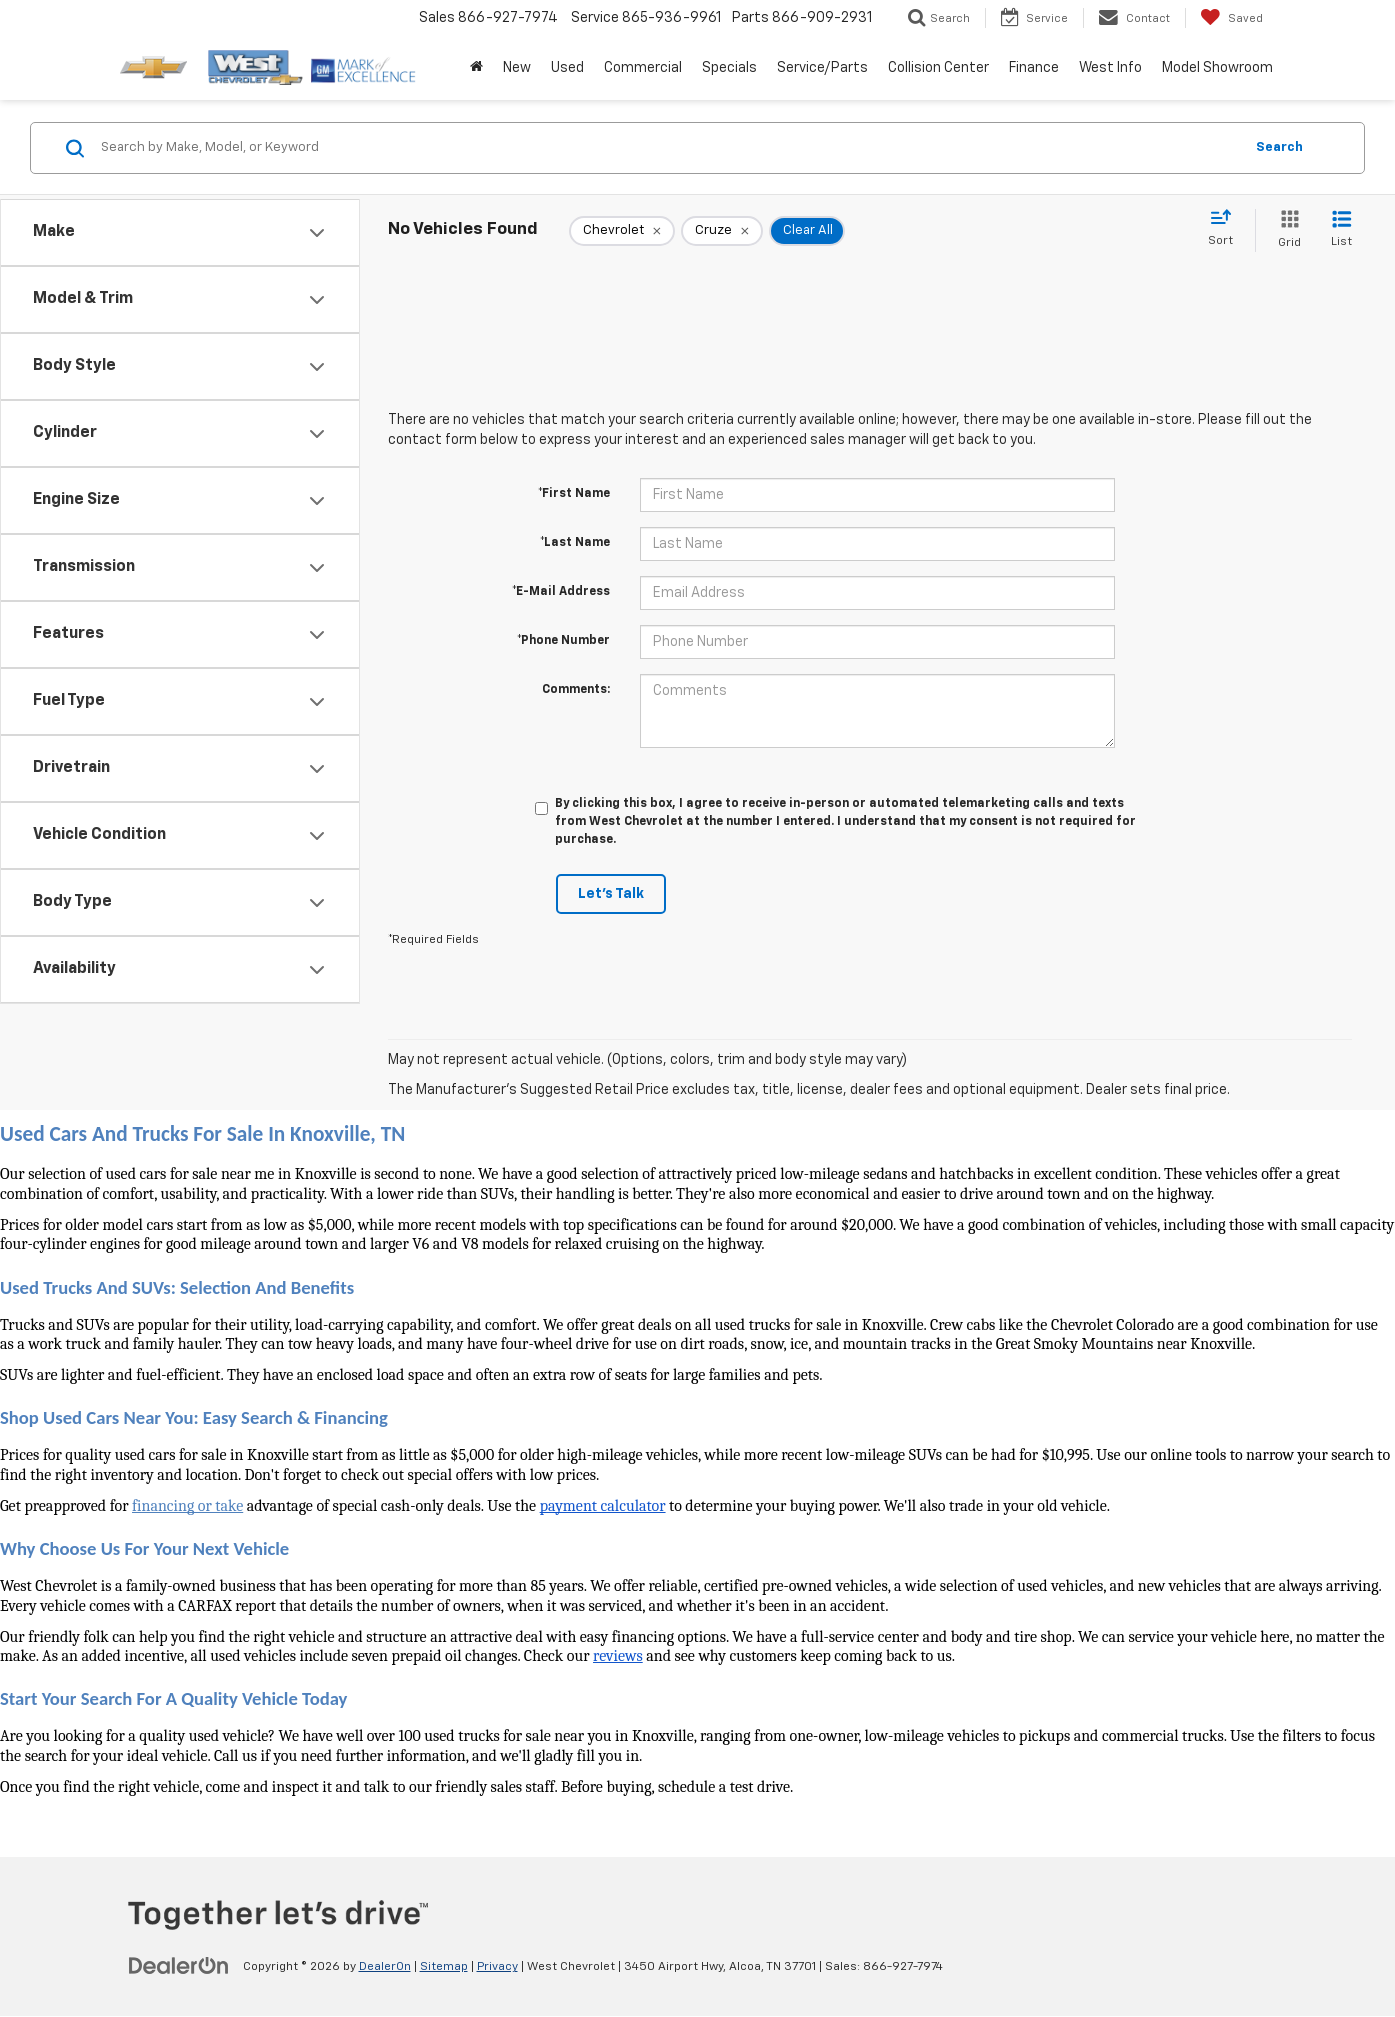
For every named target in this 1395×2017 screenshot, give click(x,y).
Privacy (497, 1967)
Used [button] (567, 68)
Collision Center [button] (938, 68)
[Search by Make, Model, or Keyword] (669, 148)
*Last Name (575, 543)
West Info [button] (1110, 68)
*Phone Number (563, 641)
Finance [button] (1034, 68)
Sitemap (444, 1967)
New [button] (517, 68)
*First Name (574, 494)
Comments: (576, 690)
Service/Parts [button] (822, 68)
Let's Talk (611, 894)
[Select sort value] (1226, 229)
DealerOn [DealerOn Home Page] (385, 1967)
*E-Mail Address (561, 592)
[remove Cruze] (722, 231)
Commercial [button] (643, 68)
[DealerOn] (179, 1966)
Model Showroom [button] (1217, 68)
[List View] (1341, 230)
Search (1279, 147)
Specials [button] (729, 68)
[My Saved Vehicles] (1231, 18)
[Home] (476, 68)
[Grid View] (1285, 230)
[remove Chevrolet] (622, 231)
